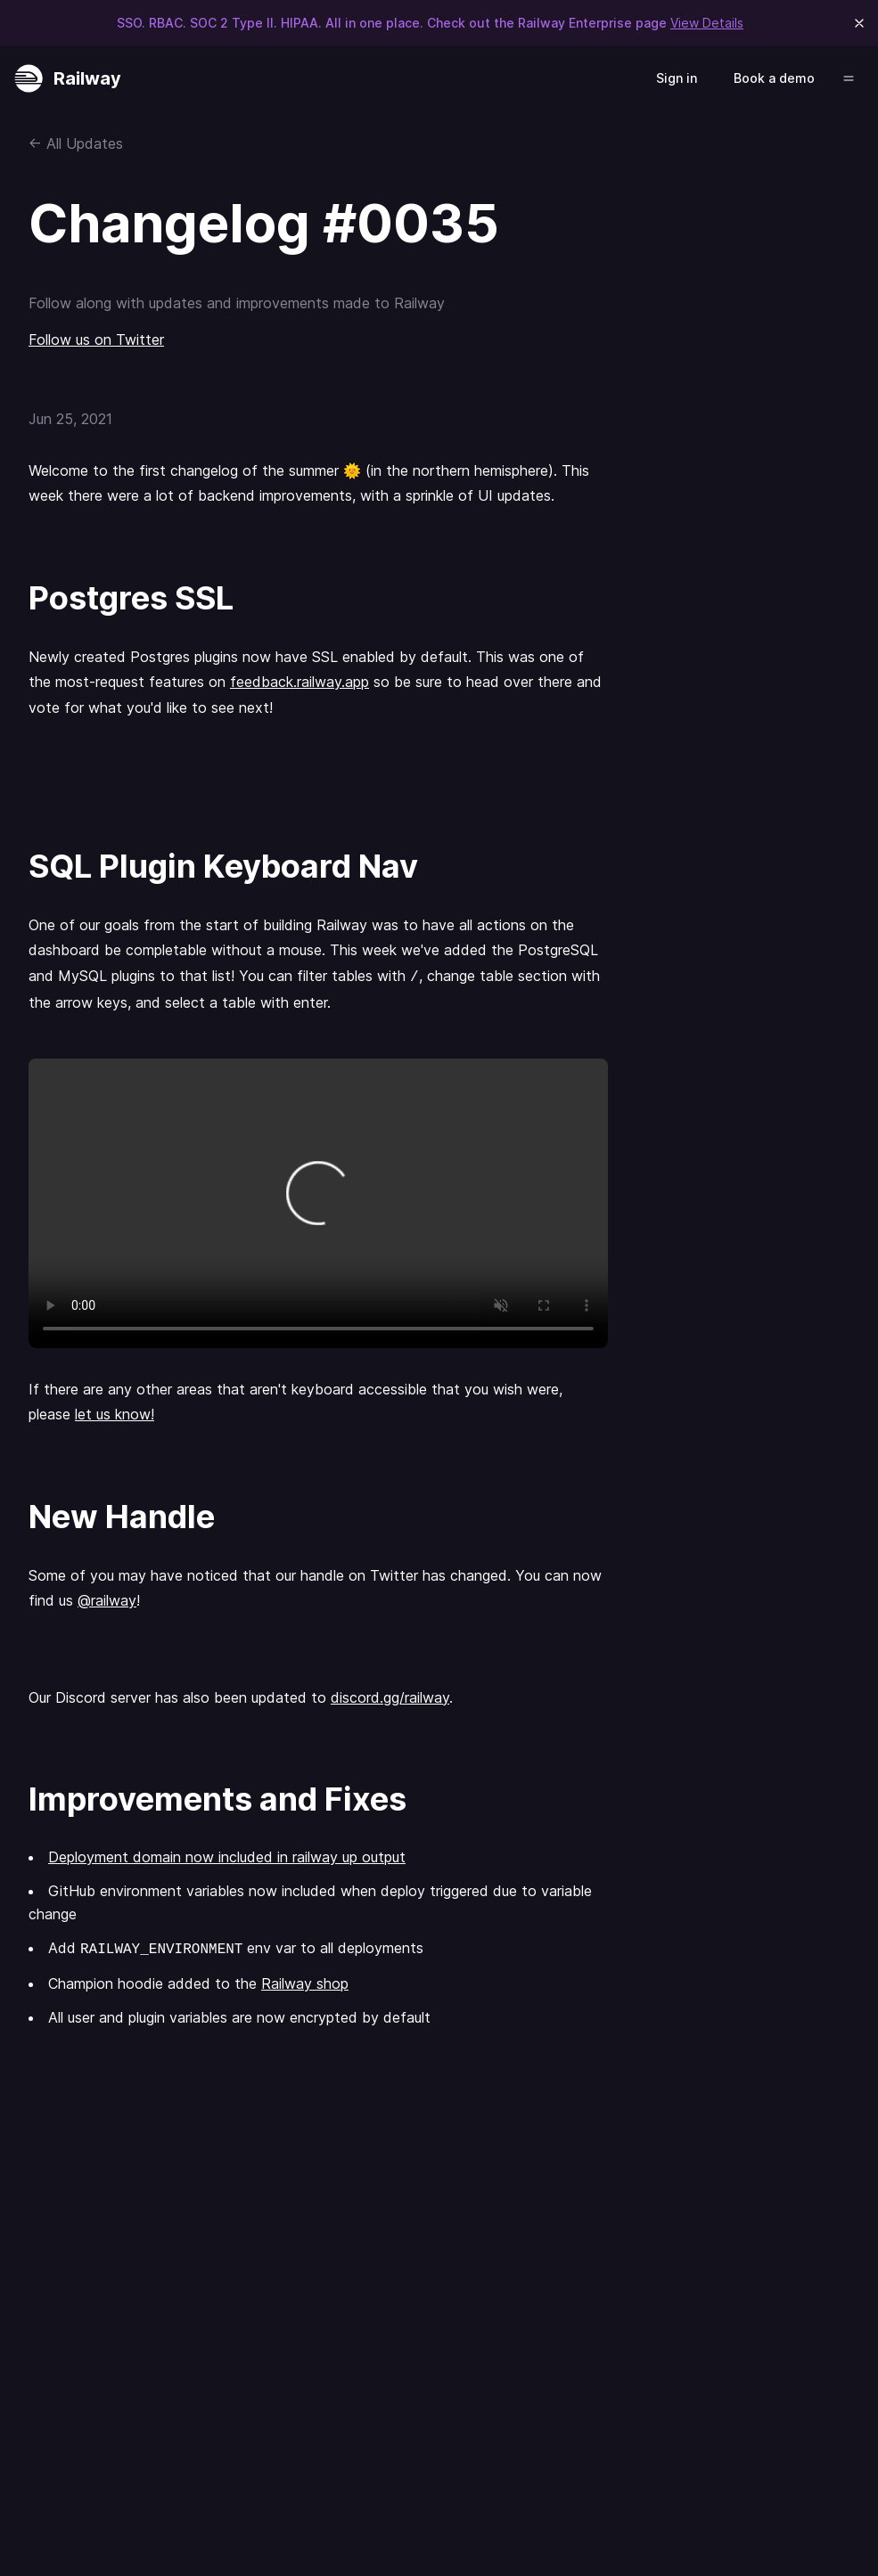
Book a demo (774, 78)
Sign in (676, 78)
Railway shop (305, 1983)
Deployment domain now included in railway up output (227, 1857)
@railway (107, 1600)
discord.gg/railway (390, 1697)
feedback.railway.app (299, 682)
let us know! (114, 1414)
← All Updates (76, 143)
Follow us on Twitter (96, 339)
